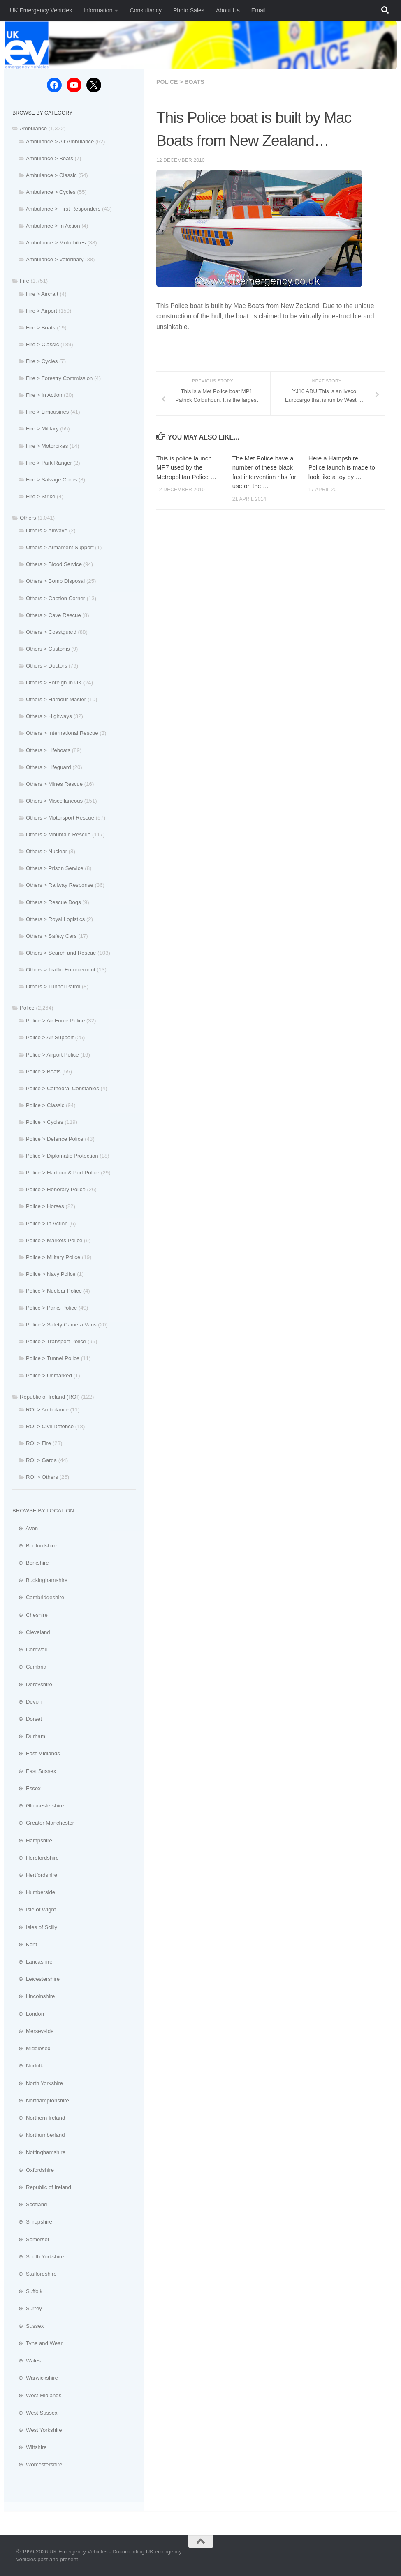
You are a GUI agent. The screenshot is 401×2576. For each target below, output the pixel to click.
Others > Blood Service (54, 564)
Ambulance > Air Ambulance (60, 141)
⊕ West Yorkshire (37, 2430)
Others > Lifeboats (48, 750)
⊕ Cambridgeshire (38, 1597)
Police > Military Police (53, 1257)
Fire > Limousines (47, 412)
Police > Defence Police (54, 1139)
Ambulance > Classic (51, 175)
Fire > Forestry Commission (59, 378)
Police (27, 1008)
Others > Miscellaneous (54, 801)
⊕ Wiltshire (29, 2447)
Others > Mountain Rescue (58, 834)
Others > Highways (49, 716)
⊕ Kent (24, 1944)
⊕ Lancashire (32, 1962)
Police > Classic (45, 1105)
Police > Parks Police (51, 1308)
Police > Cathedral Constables (62, 1088)
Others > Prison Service (54, 868)
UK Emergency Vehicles (41, 10)
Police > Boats (180, 81)
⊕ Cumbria (29, 1667)
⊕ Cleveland (31, 1632)
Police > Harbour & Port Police (62, 1172)
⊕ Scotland (29, 2204)
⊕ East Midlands (36, 1753)
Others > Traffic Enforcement (60, 970)
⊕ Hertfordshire (34, 1875)
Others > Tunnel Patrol (53, 986)
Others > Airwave (46, 530)
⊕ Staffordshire (34, 2274)
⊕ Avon (25, 1528)
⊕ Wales (26, 2360)
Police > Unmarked (49, 1375)
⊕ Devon (27, 1702)
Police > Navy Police (51, 1274)
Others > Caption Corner (55, 598)
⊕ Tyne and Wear (37, 2343)
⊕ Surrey (27, 2308)
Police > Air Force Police (55, 1021)
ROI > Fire (38, 1443)
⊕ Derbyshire (32, 1684)
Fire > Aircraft (42, 294)
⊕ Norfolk (27, 2066)
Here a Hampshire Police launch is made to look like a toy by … (341, 467)
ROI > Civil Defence (50, 1426)
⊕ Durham (28, 1736)
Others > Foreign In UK (54, 682)
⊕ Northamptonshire (40, 2100)
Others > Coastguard (51, 632)
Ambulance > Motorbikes (56, 242)
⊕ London (28, 2014)
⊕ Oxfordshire (33, 2170)
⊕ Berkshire (30, 1563)
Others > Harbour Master (56, 699)
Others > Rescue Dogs (53, 902)
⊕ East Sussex (34, 1771)
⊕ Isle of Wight (34, 1909)
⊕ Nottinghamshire (38, 2152)
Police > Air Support (50, 1037)
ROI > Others (42, 1477)
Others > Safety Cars (51, 936)
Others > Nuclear (46, 851)
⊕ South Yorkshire (38, 2257)
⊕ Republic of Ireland (41, 2187)
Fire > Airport (41, 311)
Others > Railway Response (59, 885)
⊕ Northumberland (38, 2135)
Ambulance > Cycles (51, 192)
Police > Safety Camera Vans (61, 1324)
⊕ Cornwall (29, 1649)
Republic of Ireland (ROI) (50, 1397)
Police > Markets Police (54, 1240)
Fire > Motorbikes (47, 446)
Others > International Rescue (62, 733)
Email (258, 10)
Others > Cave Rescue (53, 615)
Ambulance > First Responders (63, 209)
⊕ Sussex (28, 2326)
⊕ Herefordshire (35, 1858)
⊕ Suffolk (27, 2291)
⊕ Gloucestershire (38, 1806)
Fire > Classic (42, 344)
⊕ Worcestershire (37, 2464)
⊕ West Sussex (35, 2413)
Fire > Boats (40, 328)
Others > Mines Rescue (54, 784)
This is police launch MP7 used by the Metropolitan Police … (186, 467)
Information (97, 10)
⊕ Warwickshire (35, 2378)
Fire (24, 281)
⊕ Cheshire (30, 1615)
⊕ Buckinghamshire (39, 1580)
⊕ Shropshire (32, 2222)
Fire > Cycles (42, 361)
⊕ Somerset (30, 2239)
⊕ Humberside (33, 1892)
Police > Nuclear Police (54, 1291)
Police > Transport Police (56, 1341)
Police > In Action (47, 1223)
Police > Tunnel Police (52, 1358)
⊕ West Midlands (36, 2395)
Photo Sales (188, 10)
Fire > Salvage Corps (51, 480)
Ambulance (33, 128)
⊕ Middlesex (31, 2048)
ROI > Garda (41, 1460)
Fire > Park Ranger (49, 463)
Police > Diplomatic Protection (62, 1156)
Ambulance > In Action (53, 226)
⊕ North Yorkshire (37, 2083)
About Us (228, 10)
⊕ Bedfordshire (34, 1545)
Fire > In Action (44, 395)
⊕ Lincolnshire (33, 1996)
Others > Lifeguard (48, 767)
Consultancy (145, 10)
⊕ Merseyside (32, 2031)
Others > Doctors (46, 666)
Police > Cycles (44, 1122)
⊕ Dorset (27, 1719)
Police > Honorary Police (56, 1189)
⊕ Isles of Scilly (34, 1927)
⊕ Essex (26, 1788)
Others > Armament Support (60, 547)
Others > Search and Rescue (61, 953)
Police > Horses (45, 1206)
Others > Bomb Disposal (55, 581)
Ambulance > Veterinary (54, 259)
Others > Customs (48, 649)
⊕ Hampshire (32, 1840)
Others (28, 518)
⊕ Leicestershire (36, 1979)
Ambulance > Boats (49, 158)
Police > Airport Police (52, 1055)
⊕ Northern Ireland (38, 2118)
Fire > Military (42, 429)
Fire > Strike (40, 496)
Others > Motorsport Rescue (60, 818)
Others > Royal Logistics (55, 919)
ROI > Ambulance (47, 1410)
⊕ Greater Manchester (43, 1823)
